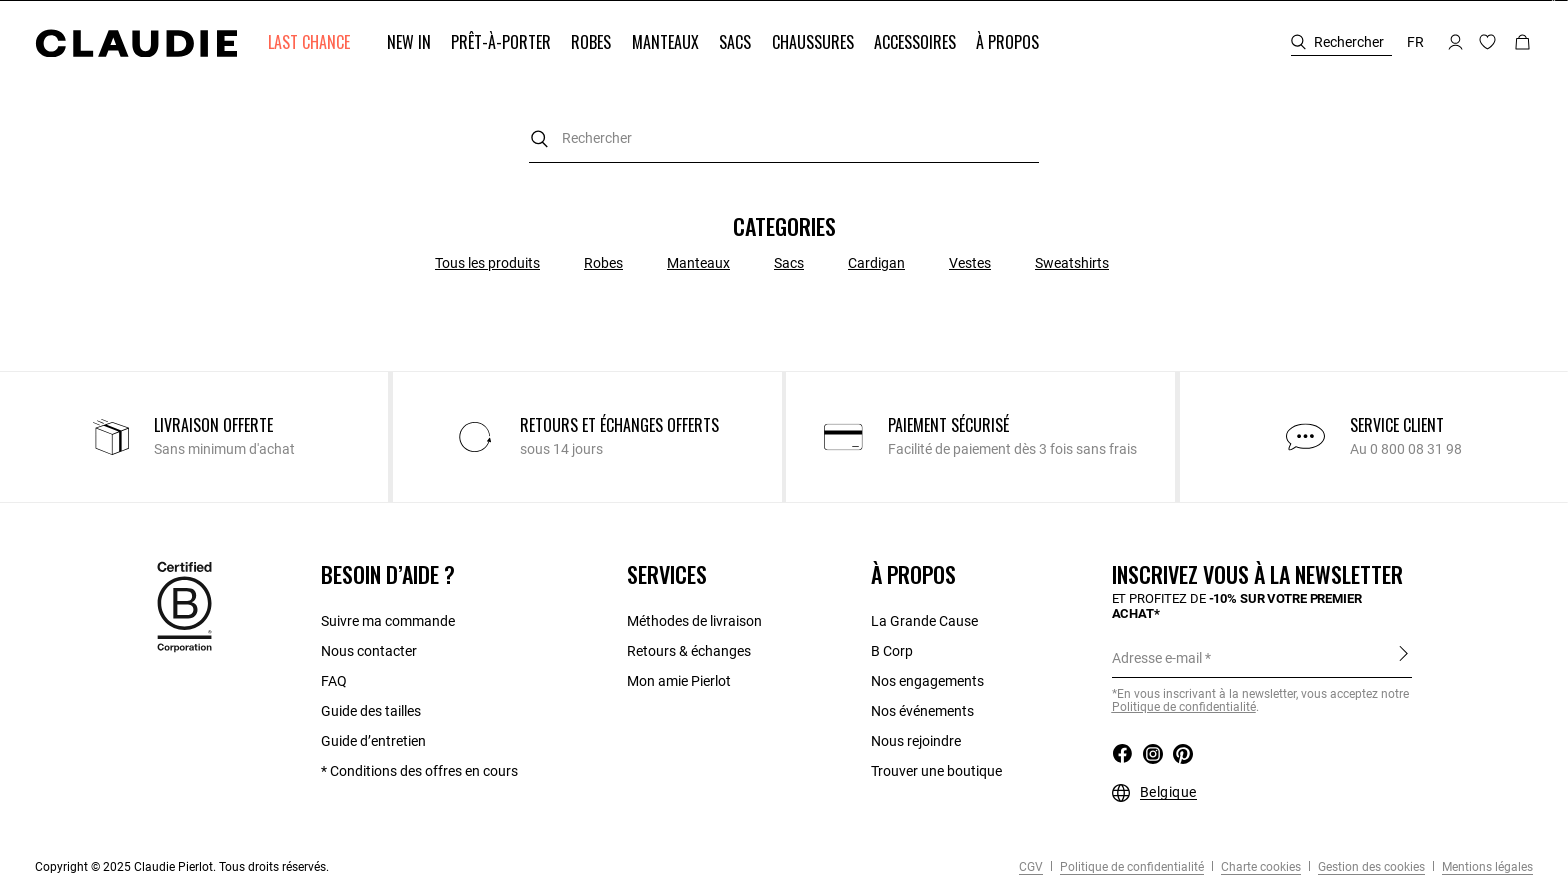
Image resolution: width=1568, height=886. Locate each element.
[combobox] (784, 138)
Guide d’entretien (373, 741)
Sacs (789, 263)
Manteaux (698, 263)
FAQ (334, 681)
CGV (1031, 867)
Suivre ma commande (388, 621)
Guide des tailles (371, 711)
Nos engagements (927, 681)
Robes (603, 263)
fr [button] (1415, 42)
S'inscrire (1403, 653)
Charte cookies (1259, 867)
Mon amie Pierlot (679, 681)
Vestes (970, 263)
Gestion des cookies (1370, 867)
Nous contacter (369, 651)
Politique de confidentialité (1130, 867)
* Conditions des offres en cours (419, 771)
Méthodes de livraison (694, 621)
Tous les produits (487, 263)
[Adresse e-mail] (1262, 658)
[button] (311, 42)
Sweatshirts (1072, 263)
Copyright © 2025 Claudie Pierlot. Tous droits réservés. (182, 867)
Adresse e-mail (1157, 658)
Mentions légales (1486, 867)
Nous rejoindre (916, 741)
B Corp (892, 651)
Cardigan (876, 263)
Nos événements (922, 711)
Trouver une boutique (936, 771)
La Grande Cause (924, 621)
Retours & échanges (689, 651)
